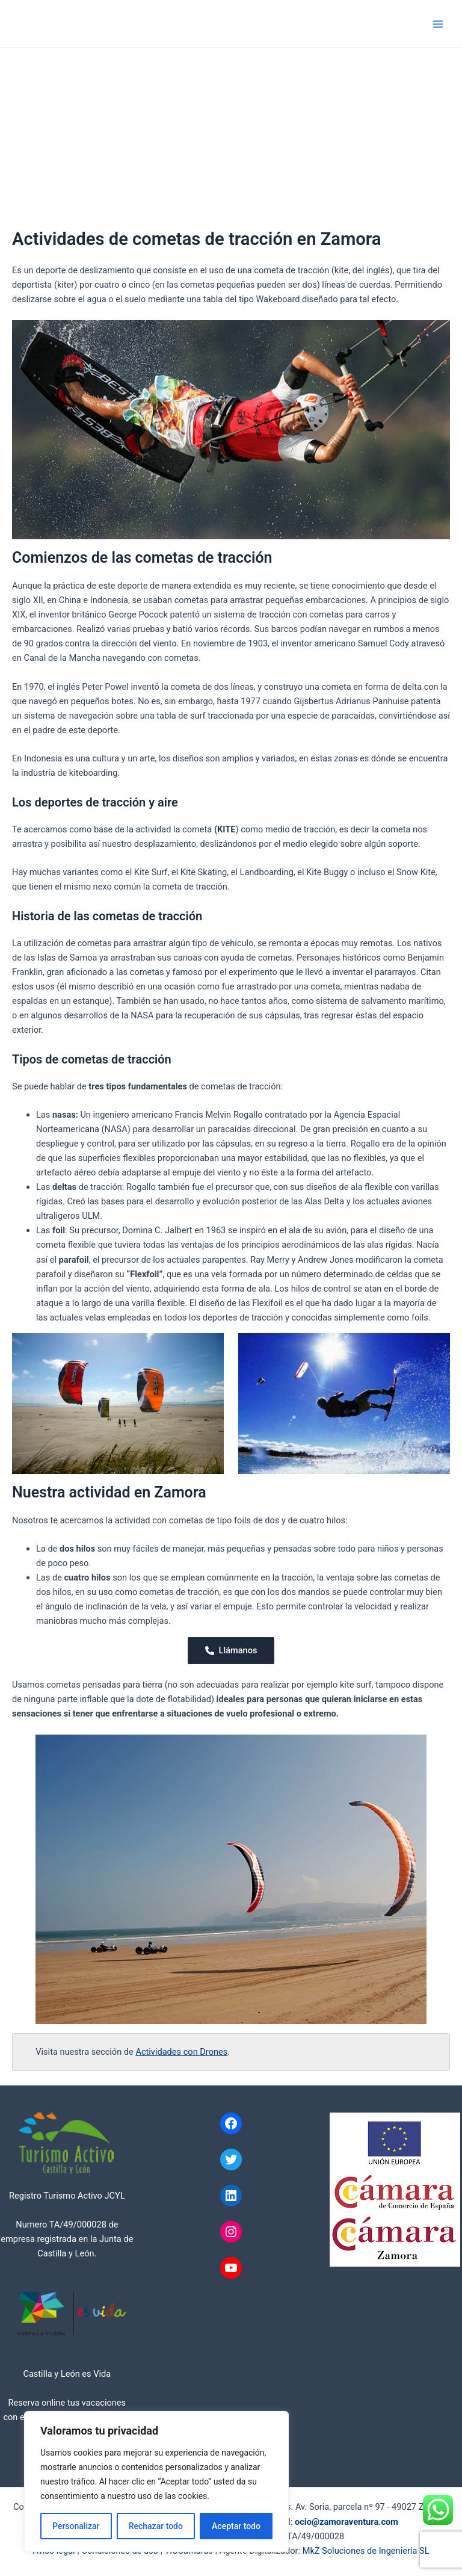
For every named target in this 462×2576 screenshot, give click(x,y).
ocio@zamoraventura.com (346, 2521)
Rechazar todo (156, 2526)
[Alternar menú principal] (438, 23)
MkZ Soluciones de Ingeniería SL (366, 2550)
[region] (156, 2481)
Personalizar (75, 2526)
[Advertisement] (231, 138)
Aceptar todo (236, 2526)
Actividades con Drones (181, 2051)
